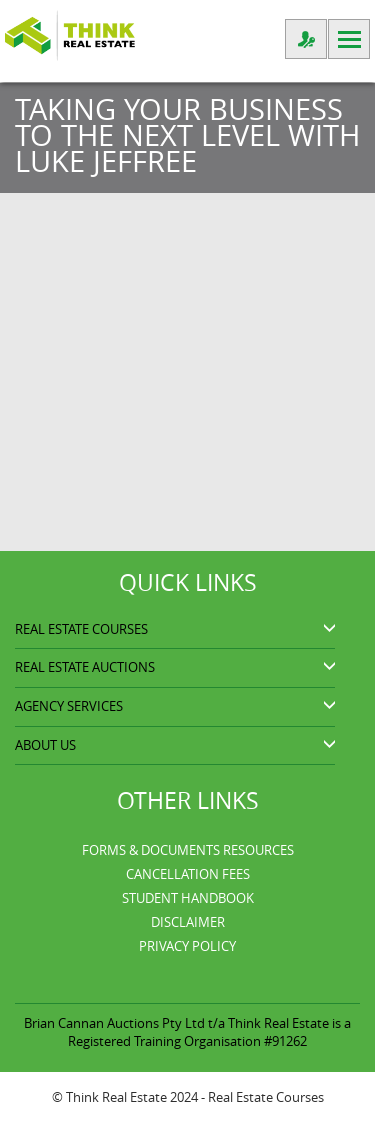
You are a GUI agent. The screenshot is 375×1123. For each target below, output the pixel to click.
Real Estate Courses (266, 1097)
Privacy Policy (187, 946)
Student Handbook (188, 898)
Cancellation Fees (188, 874)
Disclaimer (188, 922)
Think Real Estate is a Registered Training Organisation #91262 (209, 1032)
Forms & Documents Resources (188, 850)
